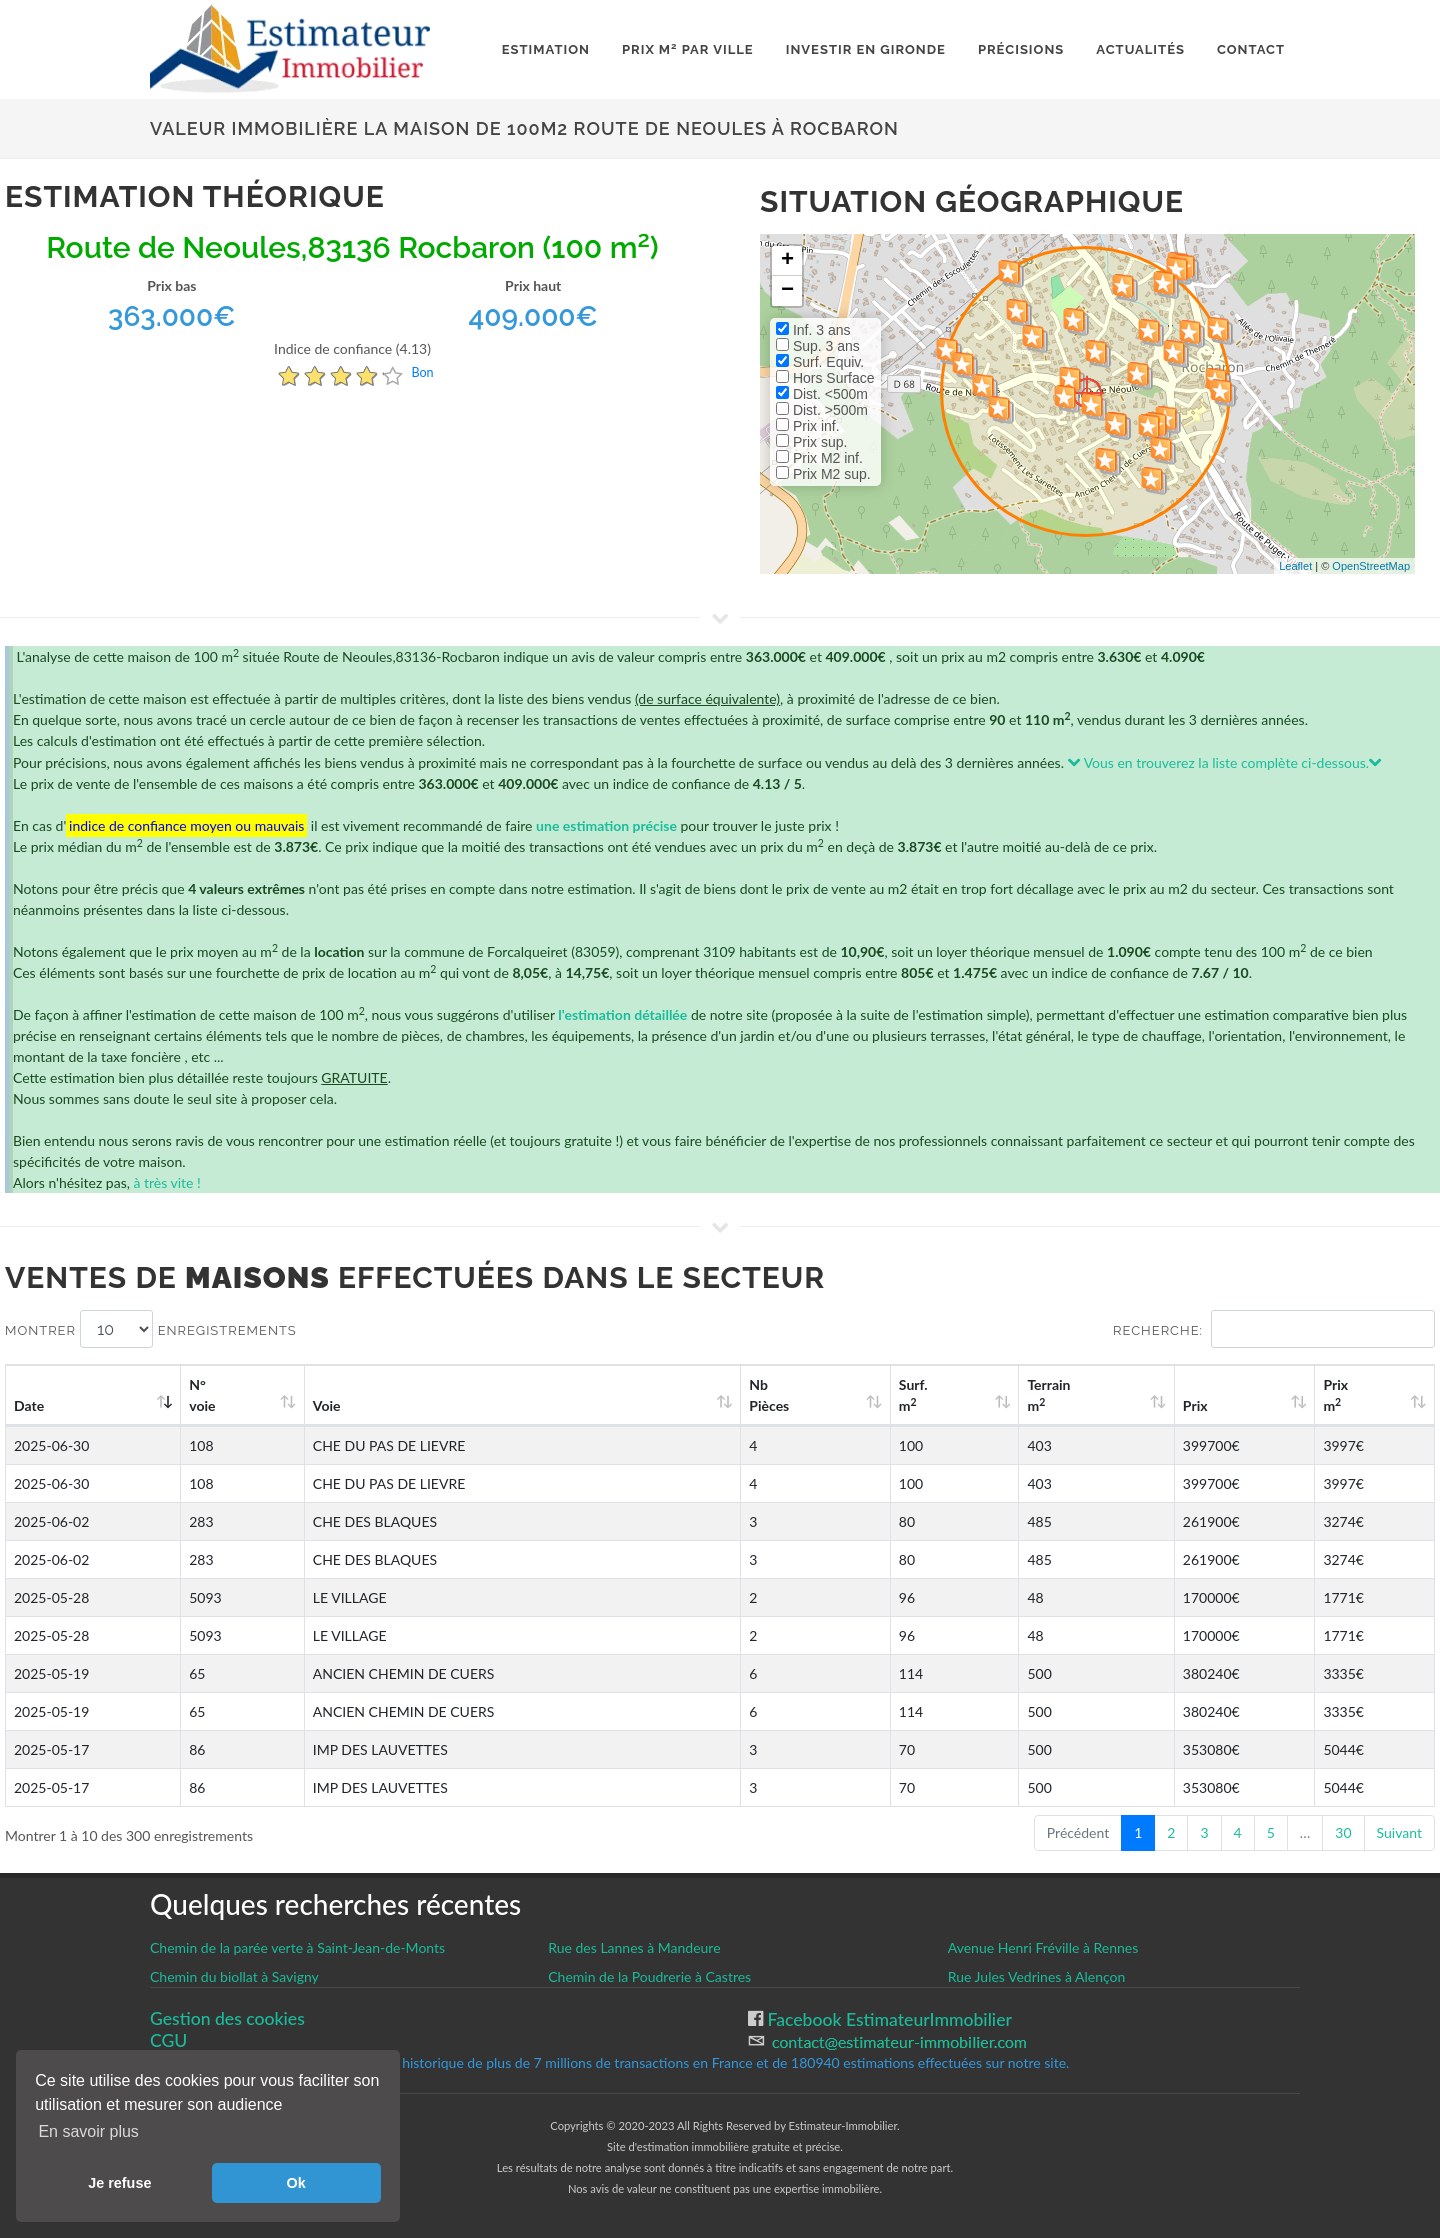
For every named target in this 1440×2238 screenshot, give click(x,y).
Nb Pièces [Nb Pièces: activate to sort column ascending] (769, 1395)
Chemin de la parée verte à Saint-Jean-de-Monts (297, 1947)
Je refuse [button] (119, 2183)
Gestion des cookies (227, 2018)
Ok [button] (296, 2183)
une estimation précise (606, 825)
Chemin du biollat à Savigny (234, 1976)
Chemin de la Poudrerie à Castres (649, 1976)
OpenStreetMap (1371, 566)
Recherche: (1274, 1329)
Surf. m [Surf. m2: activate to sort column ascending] (913, 1395)
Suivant (1399, 1832)
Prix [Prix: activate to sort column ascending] (1195, 1405)
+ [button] (787, 261)
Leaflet (1295, 566)
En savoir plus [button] (88, 2131)
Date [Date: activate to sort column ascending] (29, 1405)
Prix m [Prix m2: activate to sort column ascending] (1335, 1395)
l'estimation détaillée (622, 1014)
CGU (168, 2040)
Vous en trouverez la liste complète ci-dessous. (1225, 762)
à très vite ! (166, 1182)
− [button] (787, 291)
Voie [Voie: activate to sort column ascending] (327, 1405)
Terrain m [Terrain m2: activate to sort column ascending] (1048, 1395)
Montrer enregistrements (151, 1329)
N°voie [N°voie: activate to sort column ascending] (202, 1395)
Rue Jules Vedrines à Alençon (1037, 1976)
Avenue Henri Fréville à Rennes (1043, 1947)
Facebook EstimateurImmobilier (887, 2019)
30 (1343, 1832)
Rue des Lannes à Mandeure (634, 1947)
